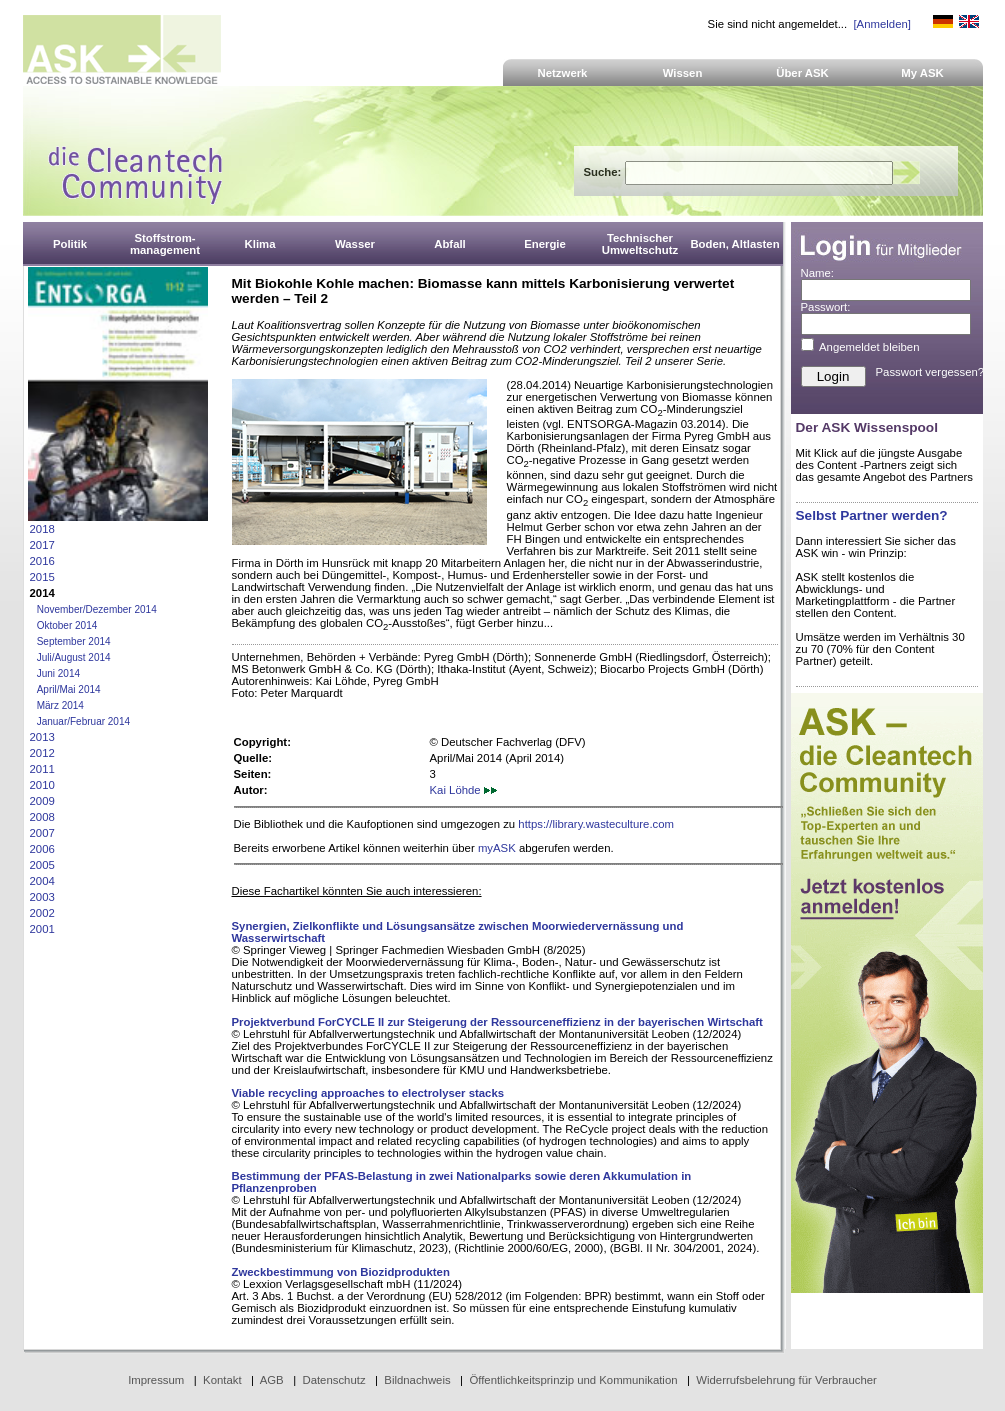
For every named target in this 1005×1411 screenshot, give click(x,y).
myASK (497, 848)
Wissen (683, 73)
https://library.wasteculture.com (596, 824)
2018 (42, 529)
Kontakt (222, 1380)
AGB (272, 1380)
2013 (42, 737)
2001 (42, 929)
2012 (42, 753)
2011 (42, 769)
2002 (42, 913)
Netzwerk (563, 73)
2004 (42, 881)
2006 (42, 849)
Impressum (156, 1380)
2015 (42, 577)
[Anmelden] (881, 24)
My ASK (922, 73)
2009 (42, 801)
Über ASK (802, 73)
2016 (42, 561)
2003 (42, 897)
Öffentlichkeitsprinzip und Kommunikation (573, 1380)
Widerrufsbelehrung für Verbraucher (786, 1380)
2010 (42, 785)
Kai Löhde (463, 790)
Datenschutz (333, 1380)
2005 (42, 865)
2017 (42, 545)
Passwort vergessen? (930, 372)
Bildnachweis (417, 1380)
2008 (42, 817)
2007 (42, 833)
